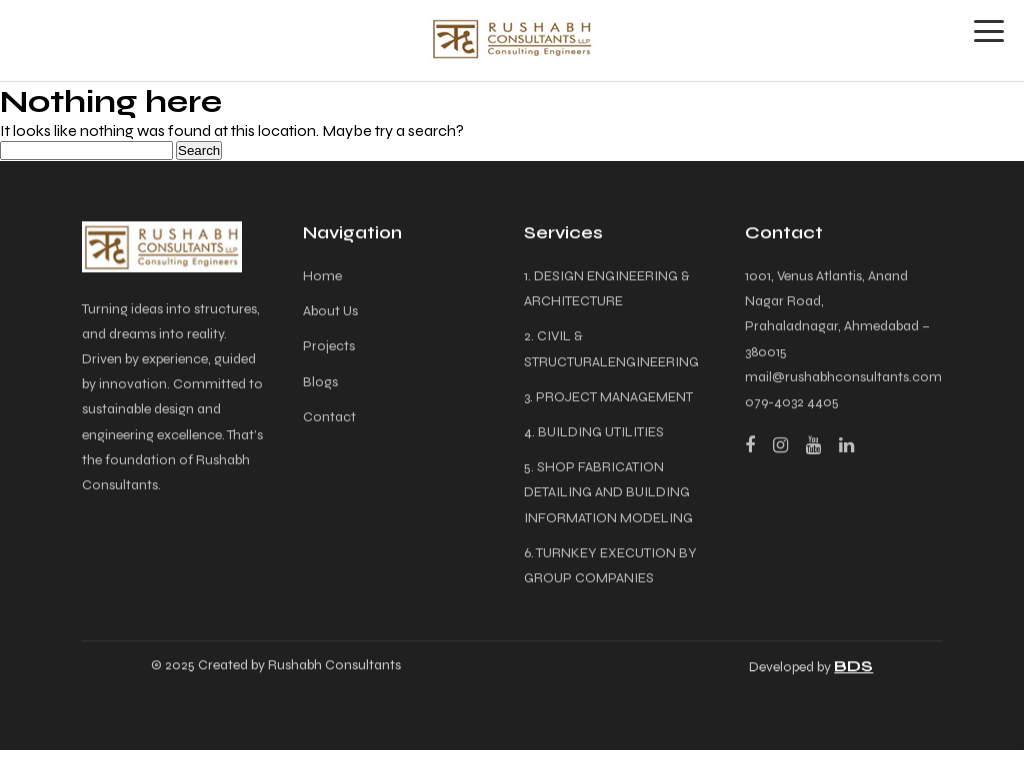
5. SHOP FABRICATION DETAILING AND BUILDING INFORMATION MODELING (608, 493)
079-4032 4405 (792, 403)
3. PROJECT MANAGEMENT (608, 398)
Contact (329, 418)
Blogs (320, 382)
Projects (329, 347)
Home (322, 277)
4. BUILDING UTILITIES (594, 433)
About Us (330, 312)
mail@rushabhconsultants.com (843, 378)
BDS (853, 667)
